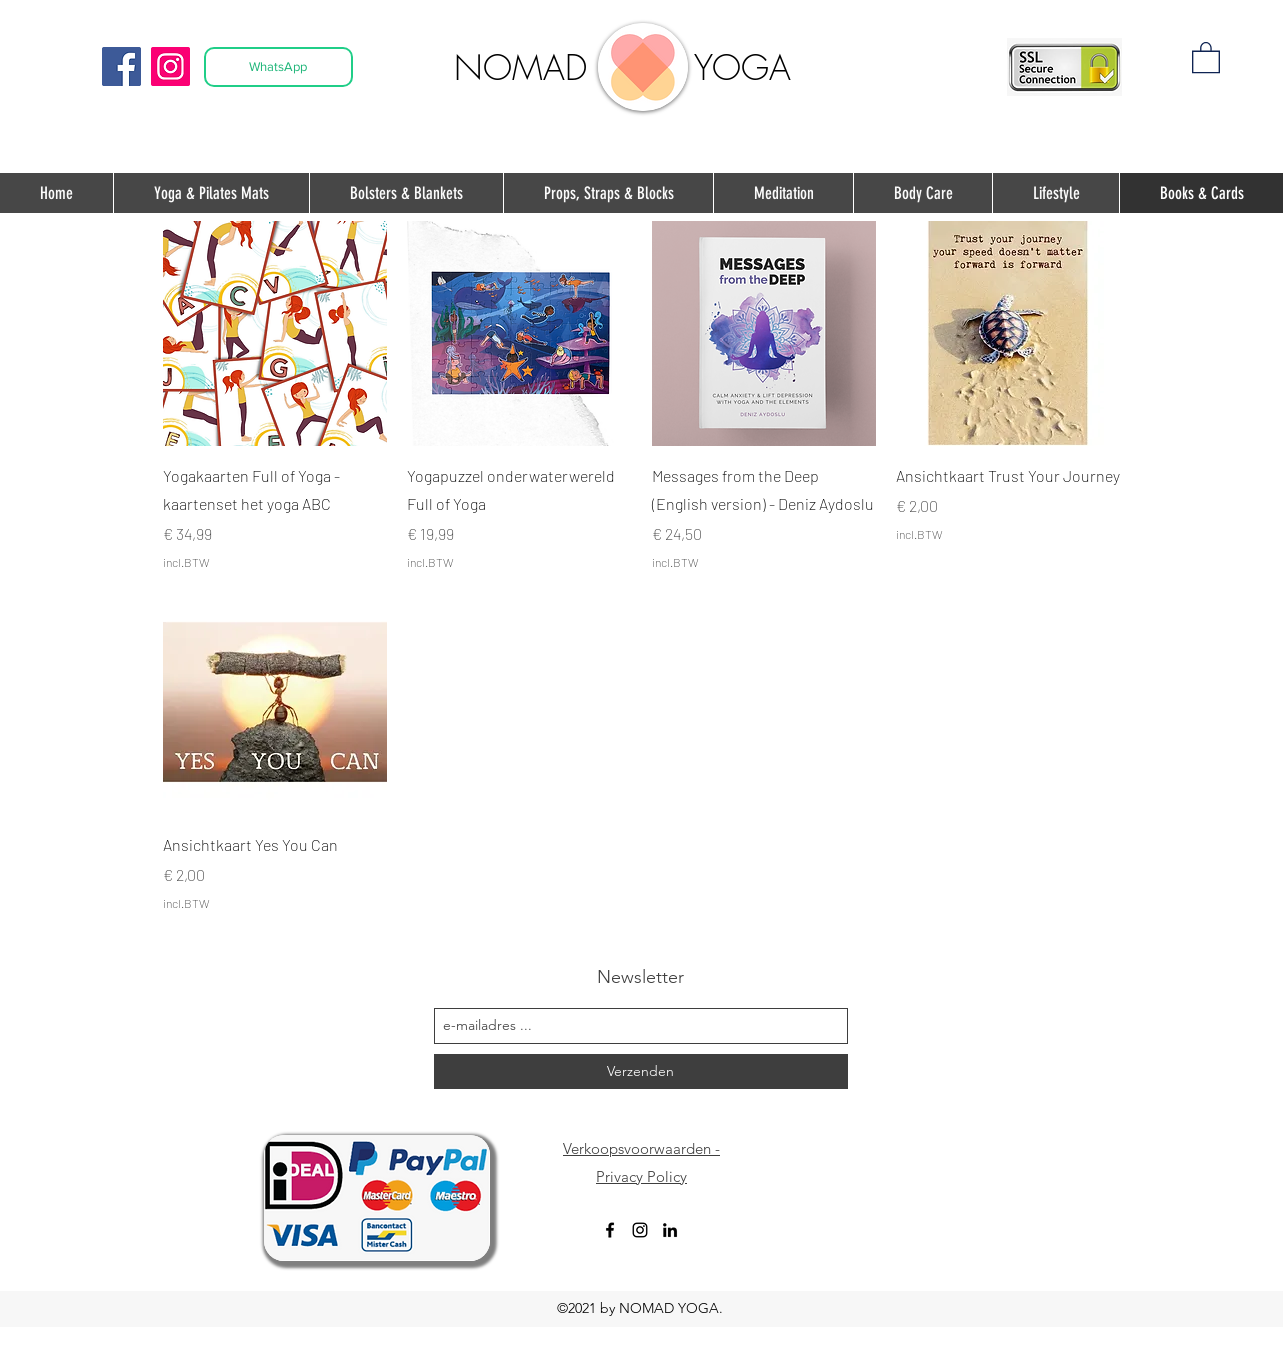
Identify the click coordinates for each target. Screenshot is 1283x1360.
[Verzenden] (641, 1071)
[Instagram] (170, 66)
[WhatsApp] (278, 67)
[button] (1206, 56)
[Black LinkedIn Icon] (670, 1230)
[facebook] (610, 1230)
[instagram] (640, 1230)
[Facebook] (121, 66)
